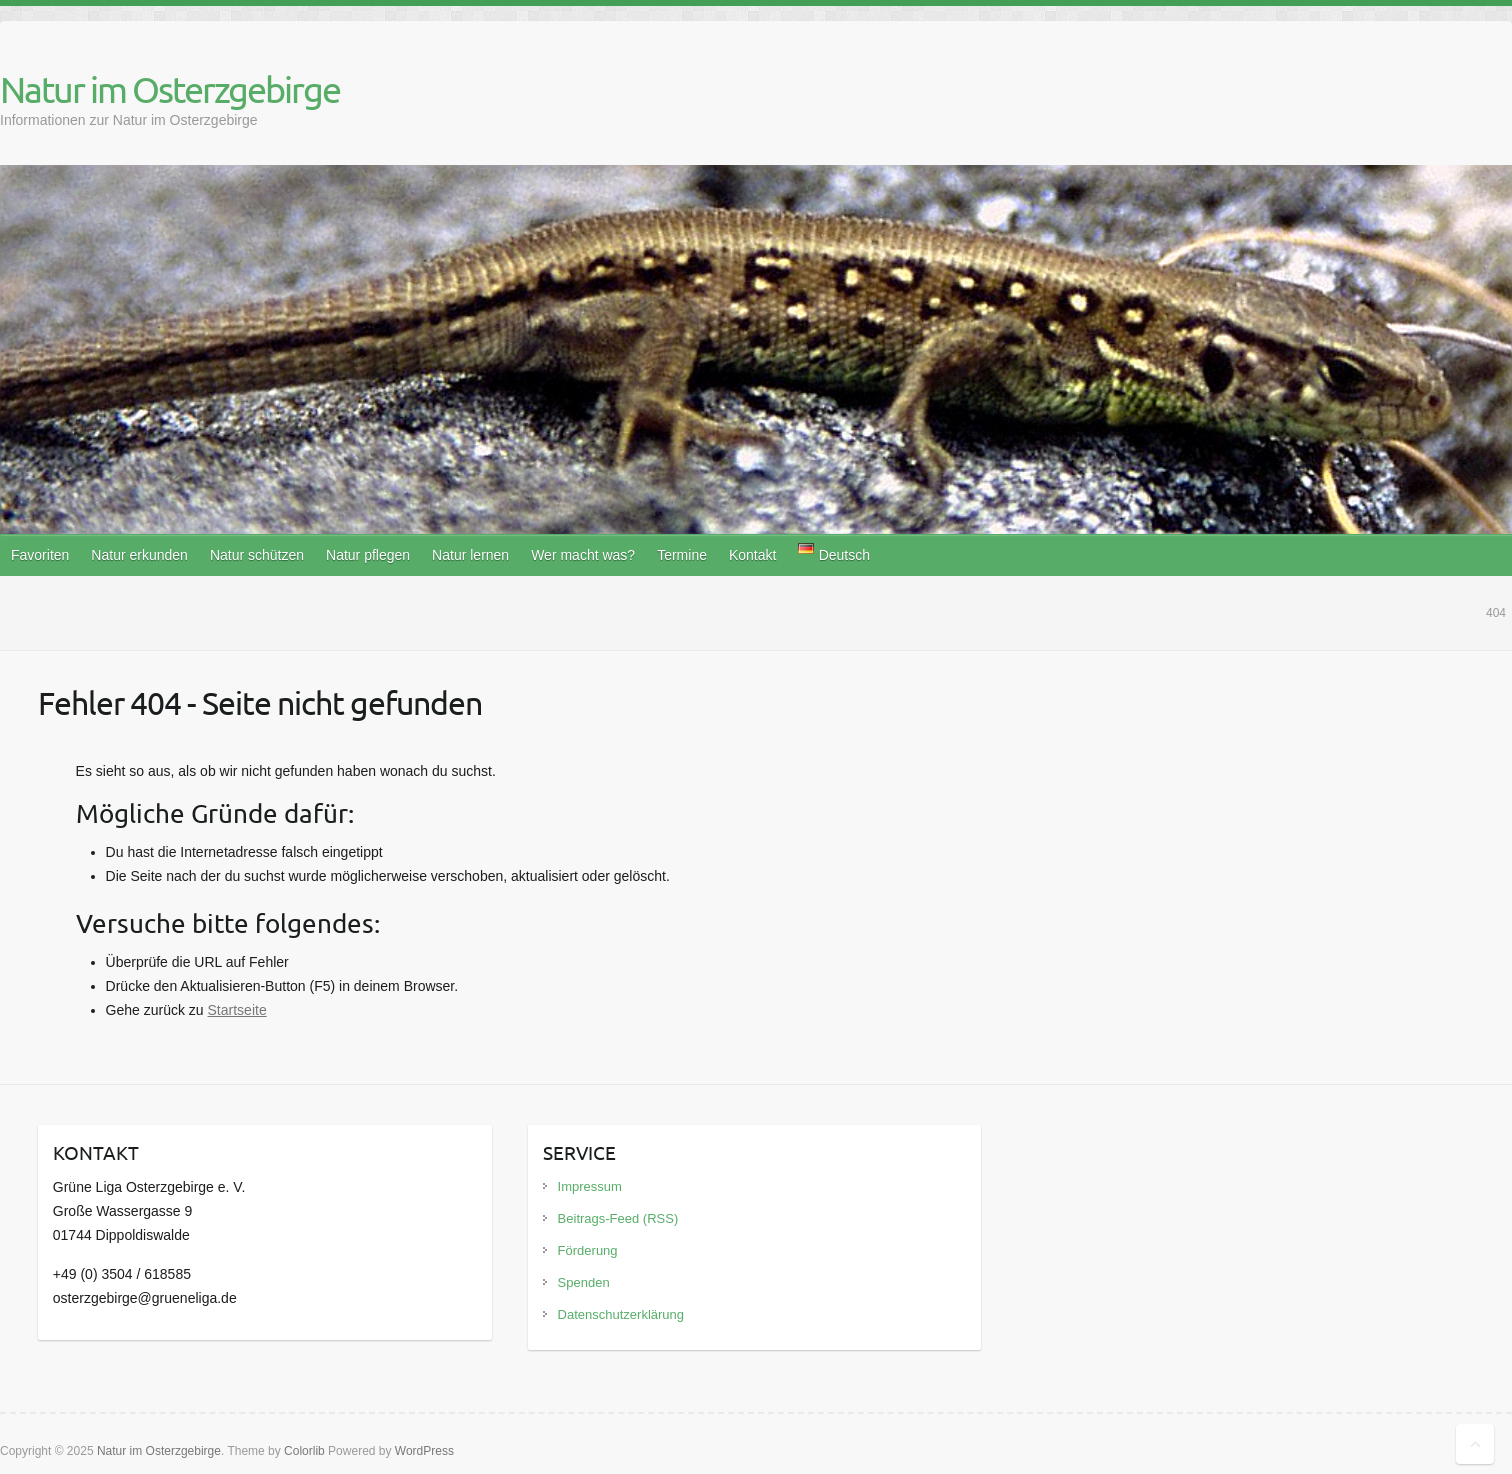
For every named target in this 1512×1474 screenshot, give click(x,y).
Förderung (588, 1250)
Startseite (237, 1010)
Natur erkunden (139, 555)
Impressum (590, 1186)
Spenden (584, 1282)
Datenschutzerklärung (621, 1314)
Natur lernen (470, 555)
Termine (682, 555)
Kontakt (752, 555)
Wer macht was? (583, 555)
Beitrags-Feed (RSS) (618, 1218)
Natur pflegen (368, 555)
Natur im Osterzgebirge (170, 89)
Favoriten (40, 555)
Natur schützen (257, 555)
